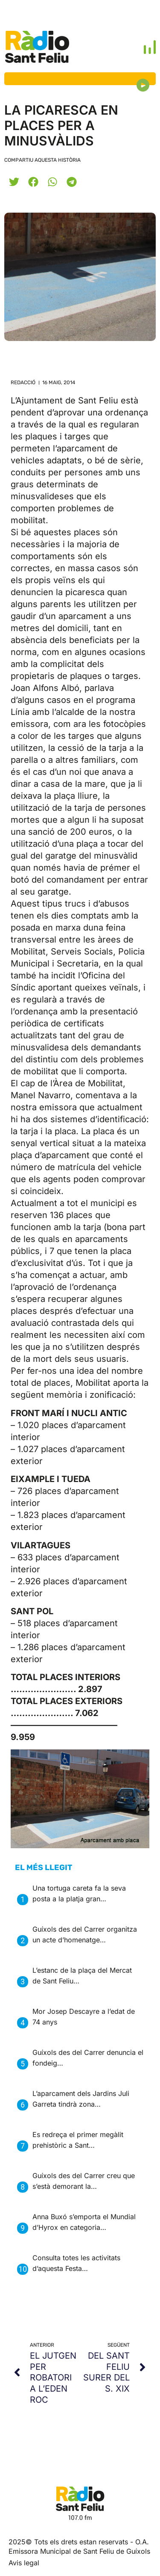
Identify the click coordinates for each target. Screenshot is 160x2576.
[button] (13, 181)
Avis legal (24, 2562)
